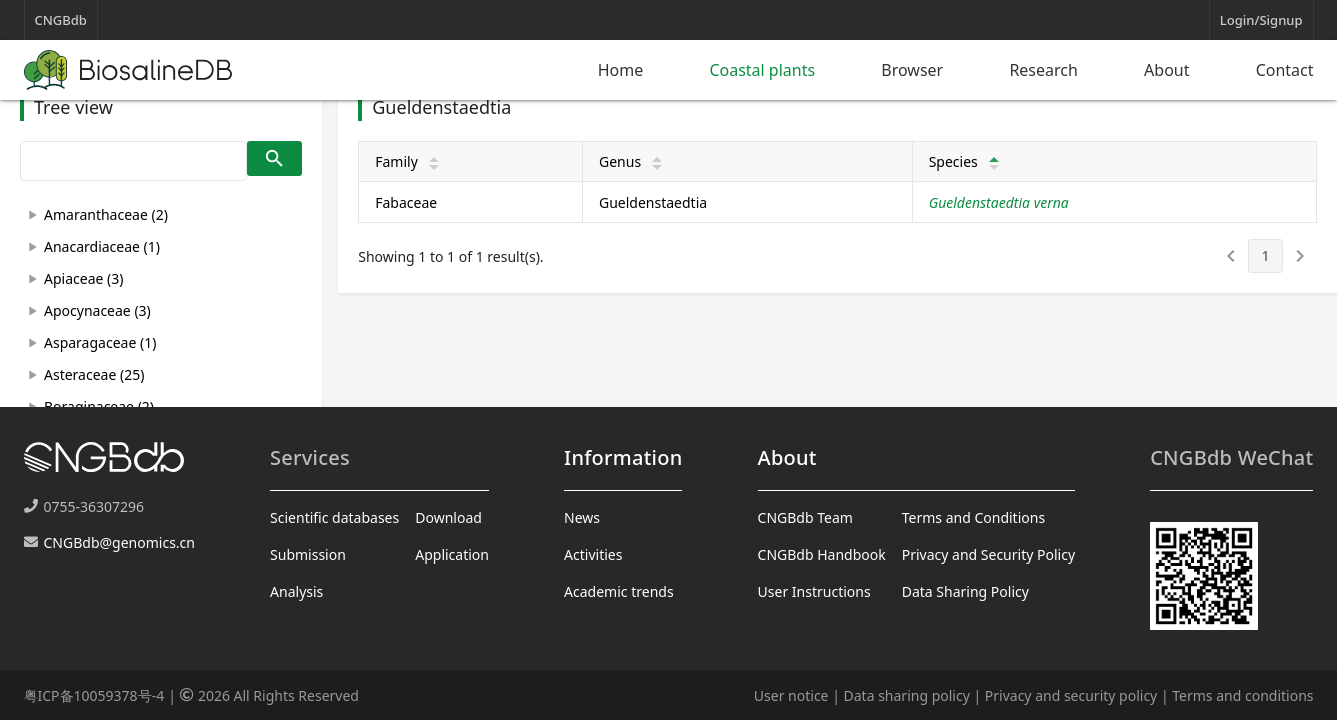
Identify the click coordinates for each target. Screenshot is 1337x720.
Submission (308, 554)
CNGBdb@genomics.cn (119, 542)
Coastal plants (762, 70)
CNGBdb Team (805, 517)
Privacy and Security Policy (988, 554)
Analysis (296, 591)
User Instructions (814, 591)
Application (452, 554)
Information (623, 457)
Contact (1285, 70)
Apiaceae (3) (83, 278)
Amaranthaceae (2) (106, 214)
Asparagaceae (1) (100, 342)
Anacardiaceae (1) (102, 246)
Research (1043, 70)
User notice (791, 695)
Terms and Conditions (973, 517)
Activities (593, 554)
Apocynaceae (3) (97, 310)
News (582, 517)
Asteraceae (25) (94, 374)
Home (621, 70)
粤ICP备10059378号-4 (94, 695)
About (1166, 70)
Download (448, 517)
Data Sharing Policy (965, 591)
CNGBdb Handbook (822, 554)
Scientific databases (334, 517)
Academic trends (619, 591)
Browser (912, 70)
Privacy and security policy (1071, 695)
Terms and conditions (1242, 695)
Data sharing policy (907, 695)
